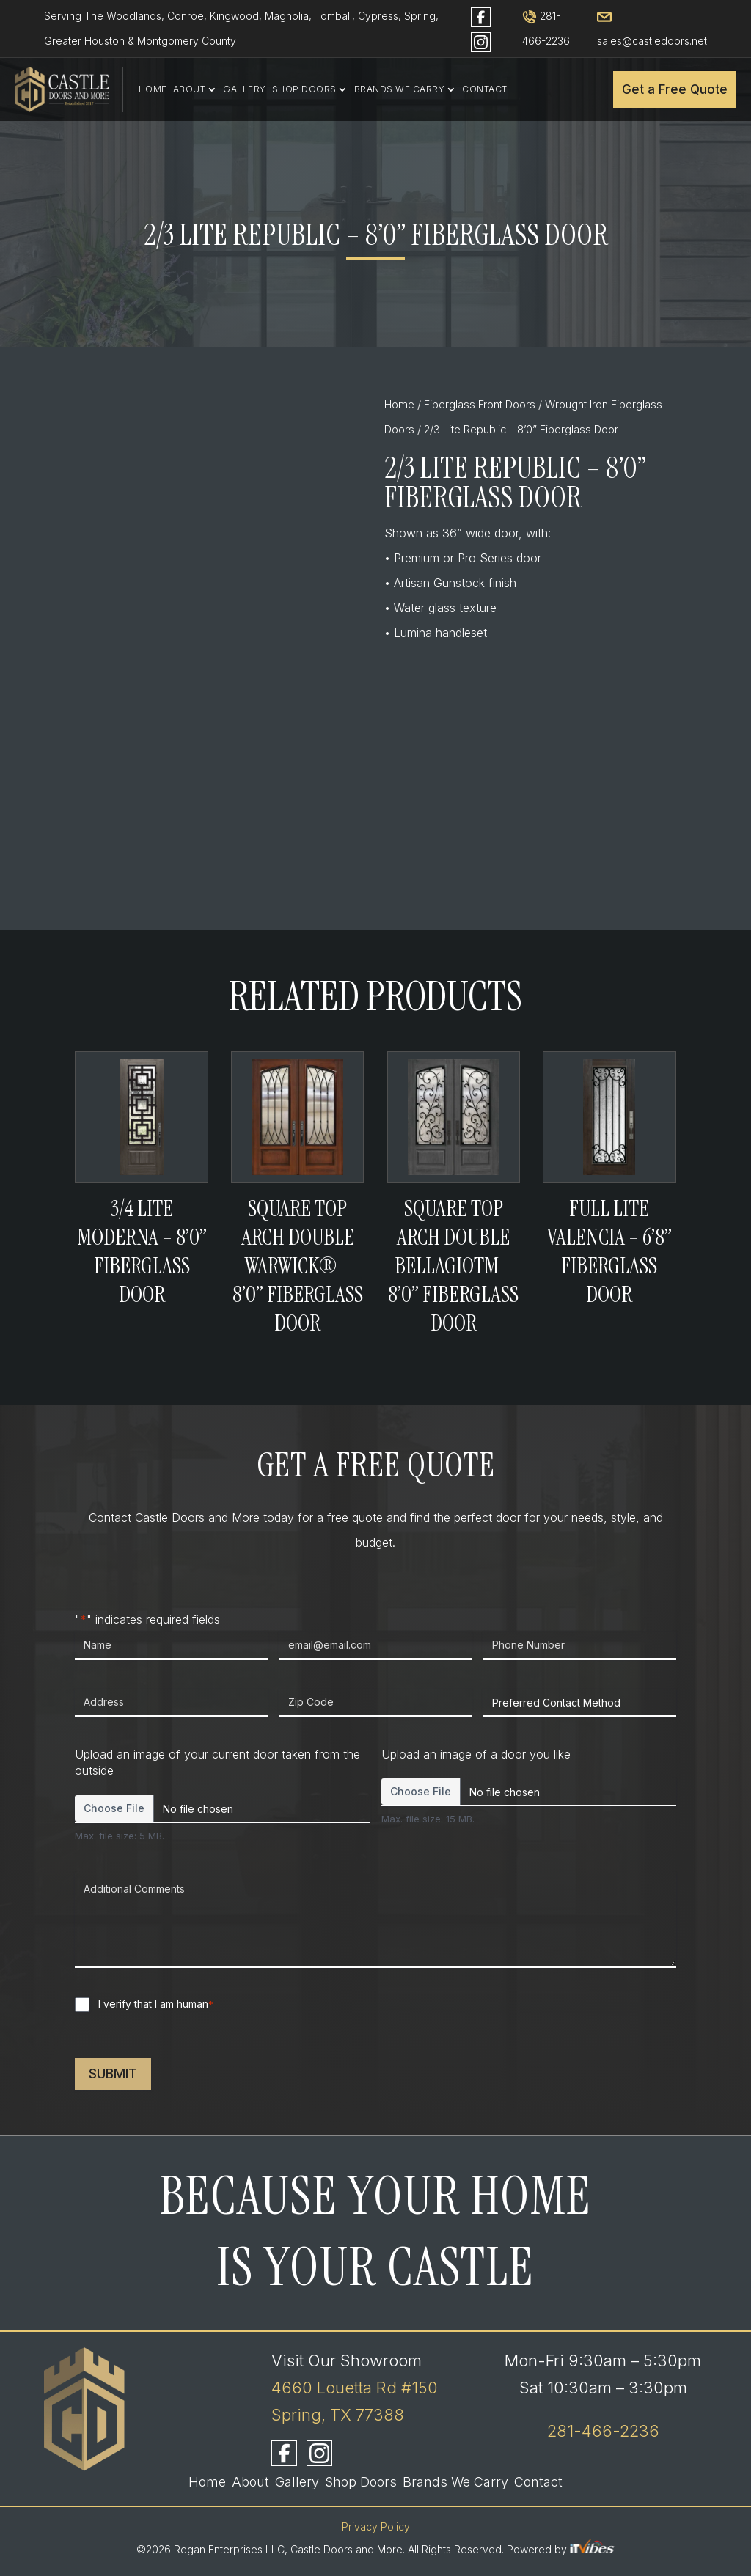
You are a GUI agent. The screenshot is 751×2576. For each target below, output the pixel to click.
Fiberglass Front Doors (479, 404)
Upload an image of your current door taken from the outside (217, 1762)
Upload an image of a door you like (476, 1754)
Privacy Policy (376, 2526)
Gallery (244, 89)
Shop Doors (304, 89)
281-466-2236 (603, 2430)
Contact (485, 89)
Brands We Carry (399, 89)
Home (153, 89)
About (189, 89)
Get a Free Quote (675, 89)
